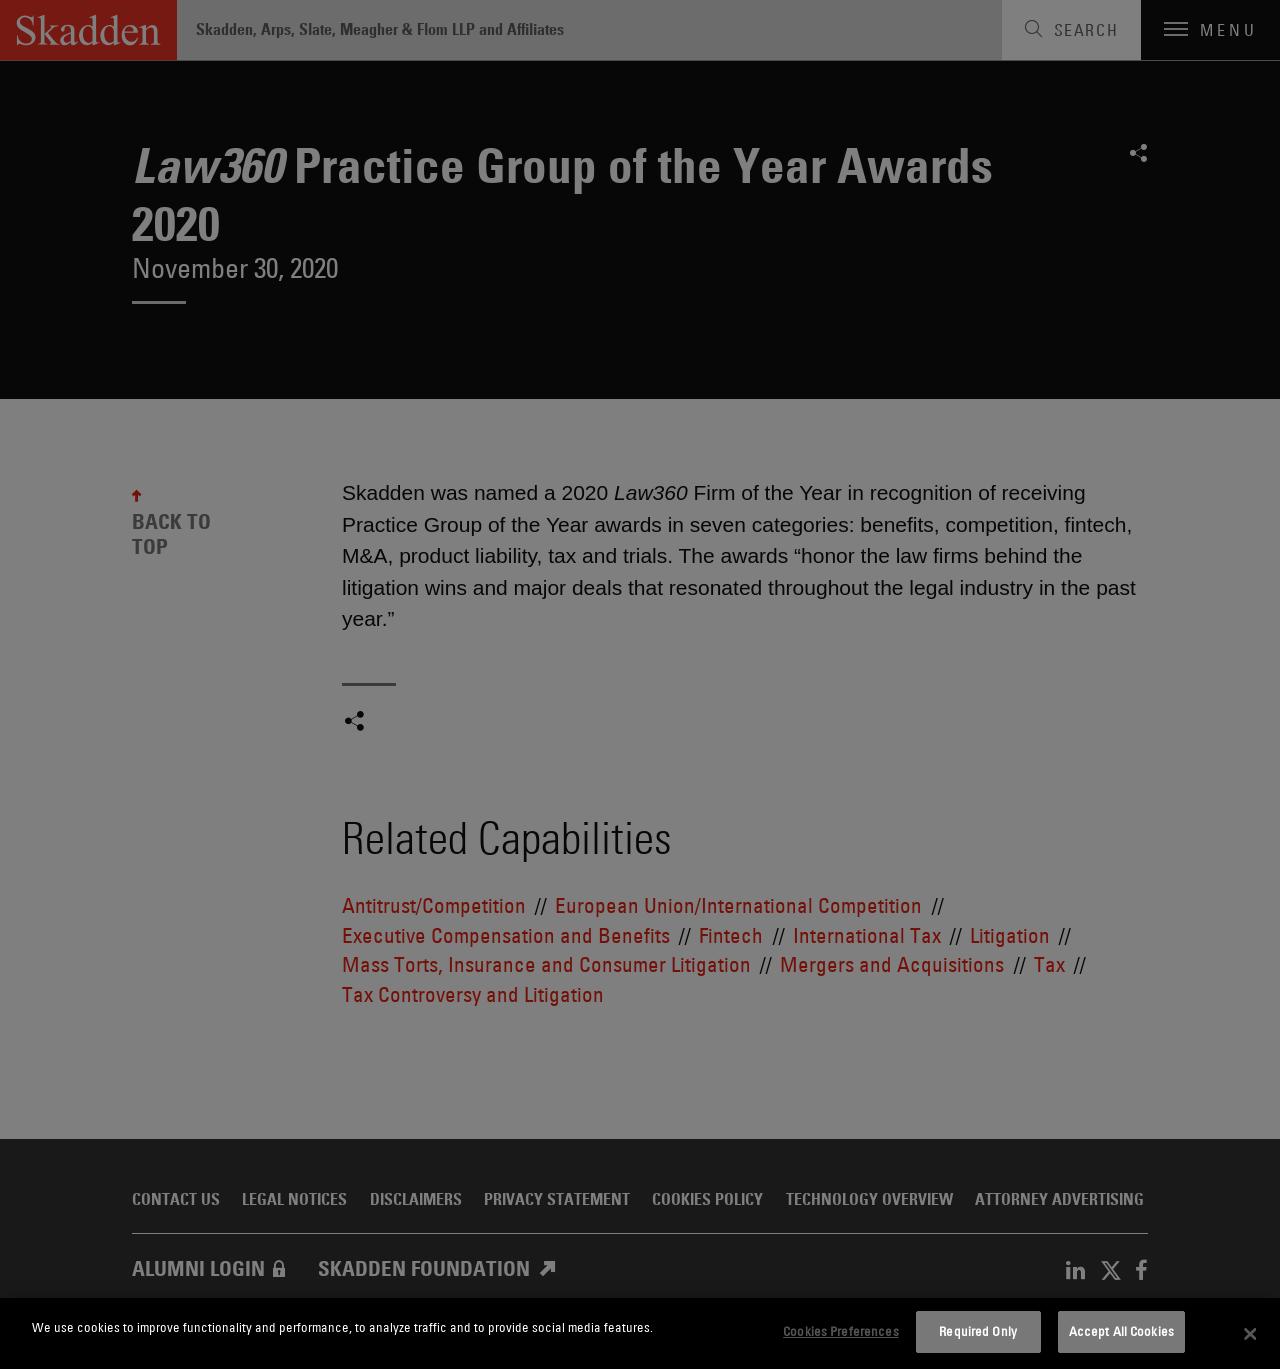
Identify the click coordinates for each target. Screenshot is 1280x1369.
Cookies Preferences (840, 1331)
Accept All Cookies (1121, 1331)
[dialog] (640, 1333)
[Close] (1250, 1334)
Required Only (978, 1331)
